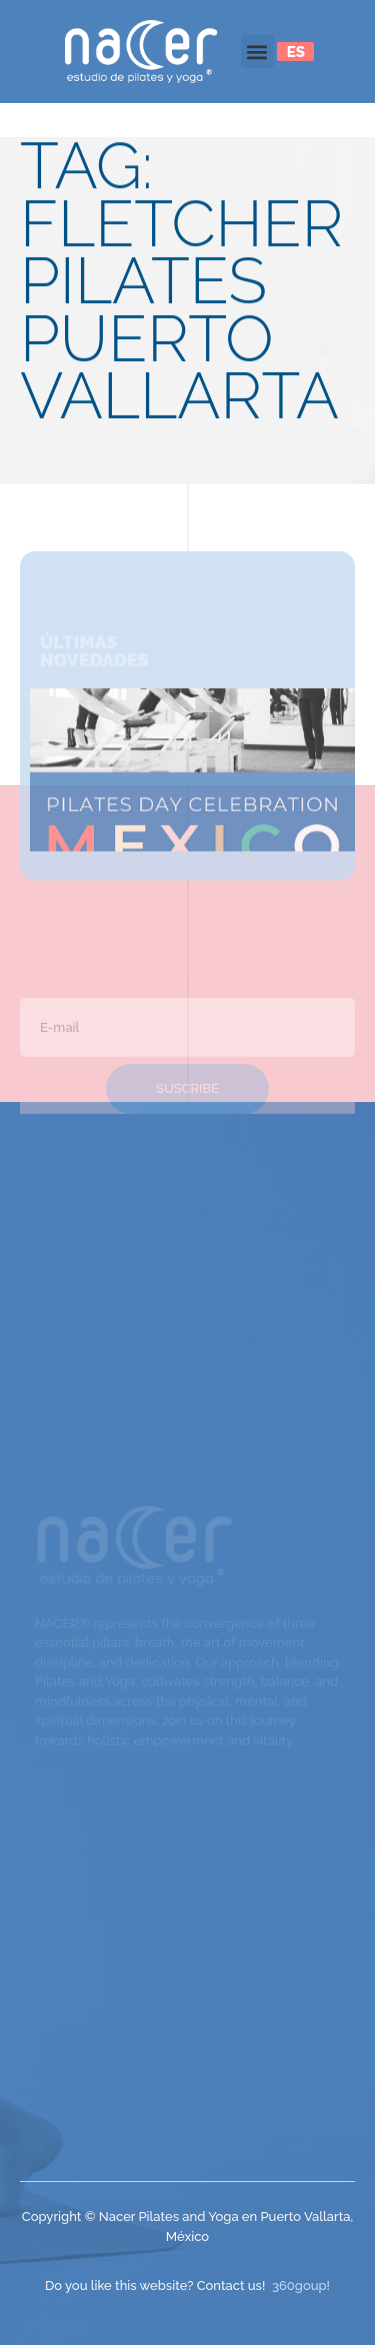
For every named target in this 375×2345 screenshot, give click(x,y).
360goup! (301, 2285)
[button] (257, 51)
